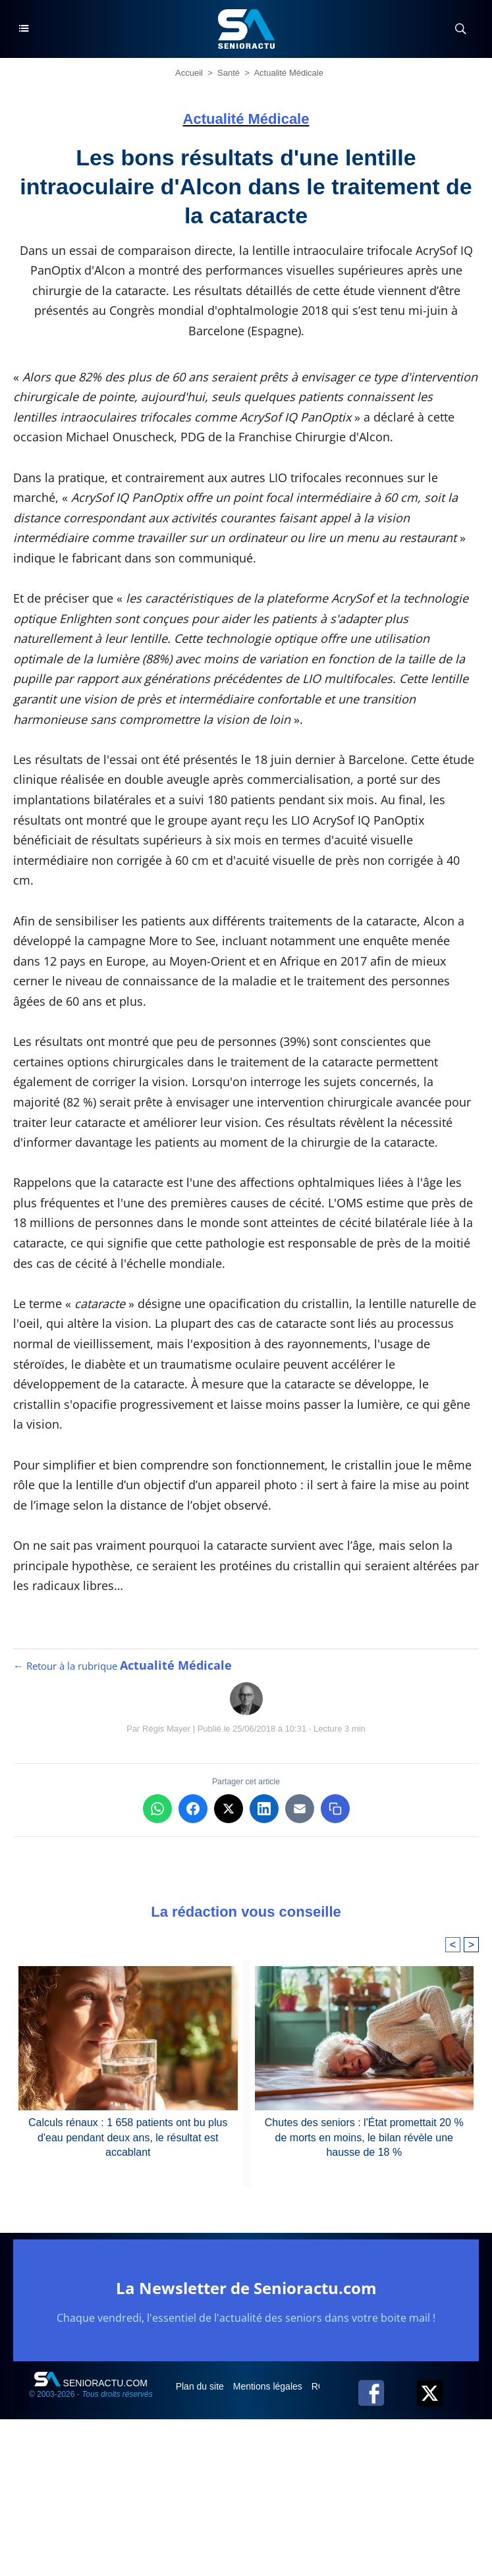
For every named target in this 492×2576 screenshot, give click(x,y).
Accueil (189, 73)
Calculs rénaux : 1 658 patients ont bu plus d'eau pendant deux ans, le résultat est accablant (127, 2137)
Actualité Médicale (288, 73)
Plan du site (201, 2386)
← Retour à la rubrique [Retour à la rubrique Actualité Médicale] (122, 1665)
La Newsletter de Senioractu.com (246, 2288)
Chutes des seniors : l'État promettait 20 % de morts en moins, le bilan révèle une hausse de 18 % (364, 2137)
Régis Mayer (166, 1729)
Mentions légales (269, 2386)
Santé (228, 73)
